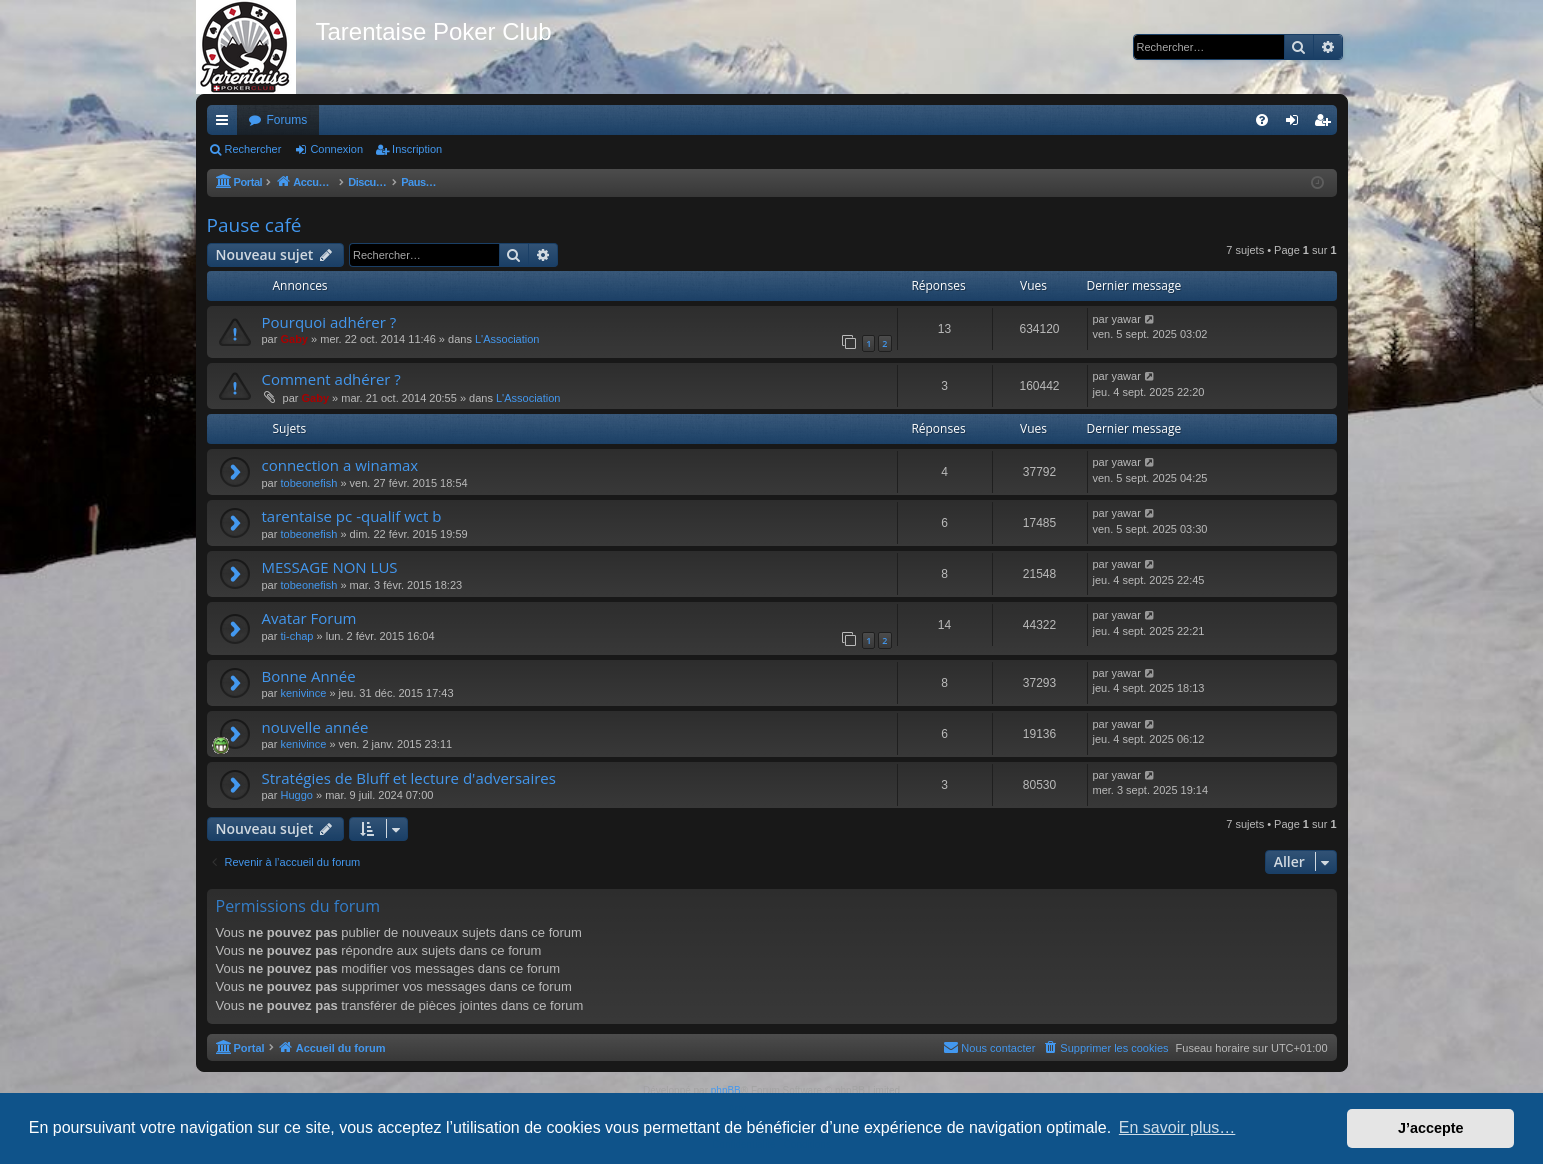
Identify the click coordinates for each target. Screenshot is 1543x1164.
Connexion (336, 149)
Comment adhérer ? (331, 379)
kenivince (303, 693)
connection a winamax (340, 465)
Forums (287, 120)
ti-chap (296, 636)
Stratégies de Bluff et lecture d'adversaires (409, 778)
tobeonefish (308, 483)
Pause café (254, 225)
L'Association (507, 339)
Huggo (296, 795)
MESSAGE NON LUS (330, 567)
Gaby (294, 339)
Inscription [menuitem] (1325, 124)
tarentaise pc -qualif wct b (352, 516)
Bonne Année (309, 676)
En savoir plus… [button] (1177, 1127)
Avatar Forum (309, 618)
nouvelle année (315, 727)
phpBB (726, 1090)
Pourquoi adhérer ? (329, 322)
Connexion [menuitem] (1295, 124)
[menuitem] (1262, 120)
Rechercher (253, 149)
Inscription (417, 149)
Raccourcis (226, 124)
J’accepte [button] (1431, 1128)
